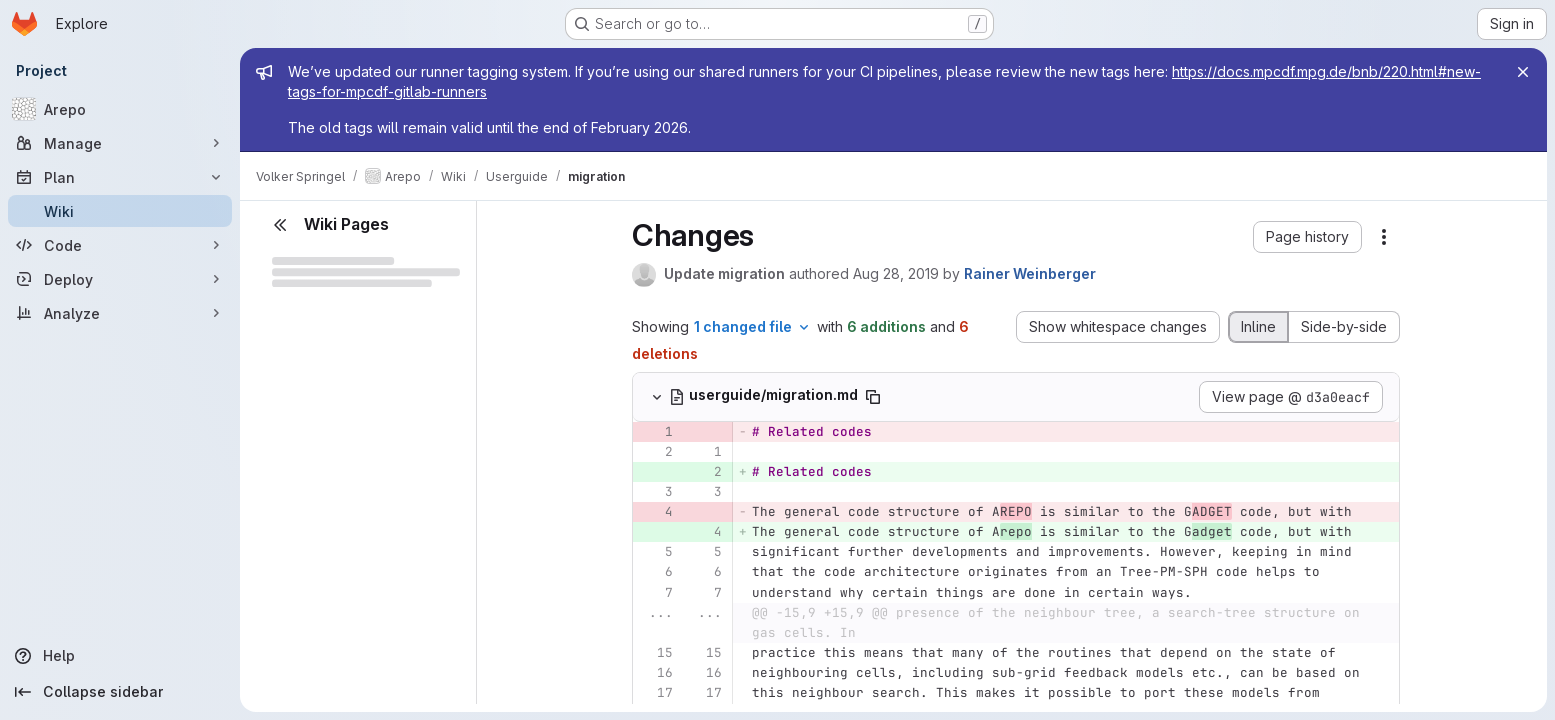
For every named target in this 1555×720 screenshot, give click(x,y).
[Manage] (120, 143)
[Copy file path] (873, 397)
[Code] (120, 245)
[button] (1307, 237)
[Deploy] (120, 279)
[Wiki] (120, 211)
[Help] (120, 656)
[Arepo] (120, 109)
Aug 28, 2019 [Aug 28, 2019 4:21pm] (896, 273)
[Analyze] (120, 313)
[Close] (1523, 72)
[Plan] (120, 177)
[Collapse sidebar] (120, 692)
